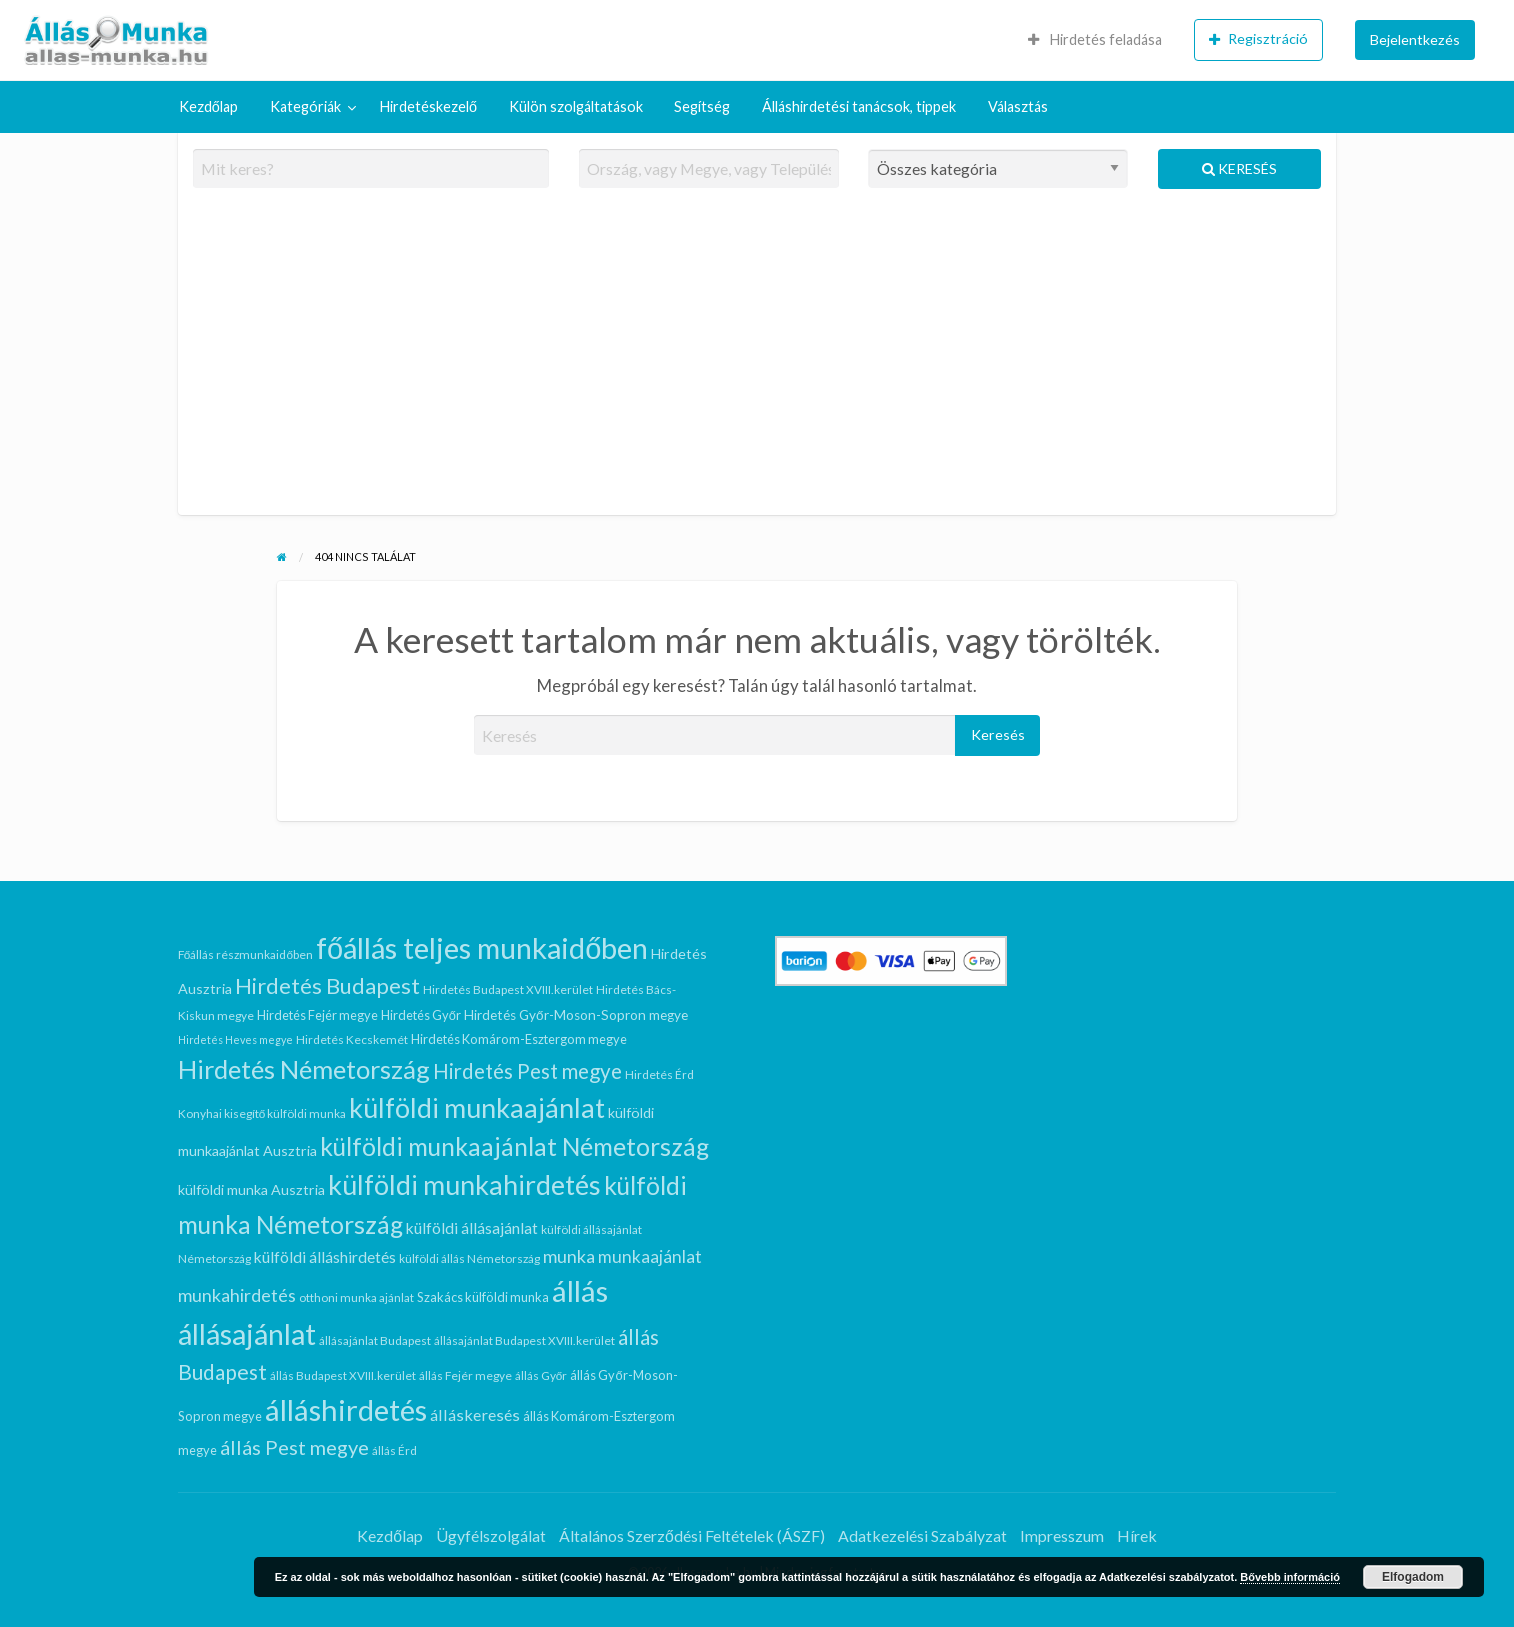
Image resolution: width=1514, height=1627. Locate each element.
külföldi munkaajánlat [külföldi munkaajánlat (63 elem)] (477, 1107)
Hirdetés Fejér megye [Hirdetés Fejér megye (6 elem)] (317, 1015)
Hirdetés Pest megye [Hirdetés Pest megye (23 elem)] (527, 1071)
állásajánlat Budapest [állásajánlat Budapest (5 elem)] (375, 1340)
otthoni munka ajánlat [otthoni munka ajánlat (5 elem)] (356, 1297)
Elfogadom (1413, 1577)
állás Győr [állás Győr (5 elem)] (541, 1375)
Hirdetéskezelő (428, 106)
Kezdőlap (208, 106)
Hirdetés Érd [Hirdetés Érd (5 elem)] (659, 1074)
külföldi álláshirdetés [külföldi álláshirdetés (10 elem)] (325, 1257)
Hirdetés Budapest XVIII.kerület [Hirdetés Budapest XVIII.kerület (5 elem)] (508, 989)
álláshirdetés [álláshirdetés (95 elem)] (346, 1409)
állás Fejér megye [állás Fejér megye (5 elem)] (465, 1375)
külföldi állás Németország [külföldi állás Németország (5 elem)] (469, 1258)
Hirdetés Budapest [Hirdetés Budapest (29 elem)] (327, 985)
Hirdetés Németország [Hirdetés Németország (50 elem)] (304, 1069)
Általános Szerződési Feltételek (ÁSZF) (692, 1535)
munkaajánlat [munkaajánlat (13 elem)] (650, 1256)
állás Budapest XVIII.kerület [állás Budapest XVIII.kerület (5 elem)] (343, 1375)
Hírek (1137, 1535)
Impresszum (1062, 1535)
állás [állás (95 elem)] (580, 1290)
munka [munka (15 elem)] (569, 1256)
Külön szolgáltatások (576, 106)
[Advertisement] (757, 360)
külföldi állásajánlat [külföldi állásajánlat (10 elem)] (472, 1228)
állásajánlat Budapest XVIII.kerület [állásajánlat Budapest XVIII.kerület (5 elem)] (524, 1340)
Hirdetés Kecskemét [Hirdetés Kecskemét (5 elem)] (352, 1039)
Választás (1018, 106)
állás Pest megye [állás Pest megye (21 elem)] (294, 1447)
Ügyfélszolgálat (491, 1535)
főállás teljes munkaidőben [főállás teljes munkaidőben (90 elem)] (482, 947)
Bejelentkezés (1415, 39)
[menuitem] (1095, 40)
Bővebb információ (1290, 1577)
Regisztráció (1258, 39)
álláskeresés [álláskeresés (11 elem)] (475, 1414)
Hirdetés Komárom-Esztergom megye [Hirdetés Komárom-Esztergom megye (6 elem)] (519, 1039)
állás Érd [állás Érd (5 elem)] (394, 1450)
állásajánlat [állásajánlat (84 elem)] (247, 1334)
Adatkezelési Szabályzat (922, 1535)
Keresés (1239, 168)
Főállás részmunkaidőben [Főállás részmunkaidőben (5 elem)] (245, 954)
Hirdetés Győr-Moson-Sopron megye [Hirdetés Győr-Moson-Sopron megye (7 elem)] (576, 1015)
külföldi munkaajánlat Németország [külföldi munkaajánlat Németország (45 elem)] (514, 1146)
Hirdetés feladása (1095, 39)
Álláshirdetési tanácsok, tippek (859, 106)
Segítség (702, 106)
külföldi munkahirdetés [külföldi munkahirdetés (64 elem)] (464, 1184)
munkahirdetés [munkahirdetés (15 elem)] (237, 1295)
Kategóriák (305, 106)
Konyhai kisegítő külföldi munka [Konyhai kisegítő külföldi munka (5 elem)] (262, 1113)
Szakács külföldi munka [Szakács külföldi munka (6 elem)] (483, 1297)
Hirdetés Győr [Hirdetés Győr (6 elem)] (421, 1015)
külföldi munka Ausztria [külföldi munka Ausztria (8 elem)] (251, 1189)
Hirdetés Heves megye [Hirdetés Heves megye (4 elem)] (235, 1039)
